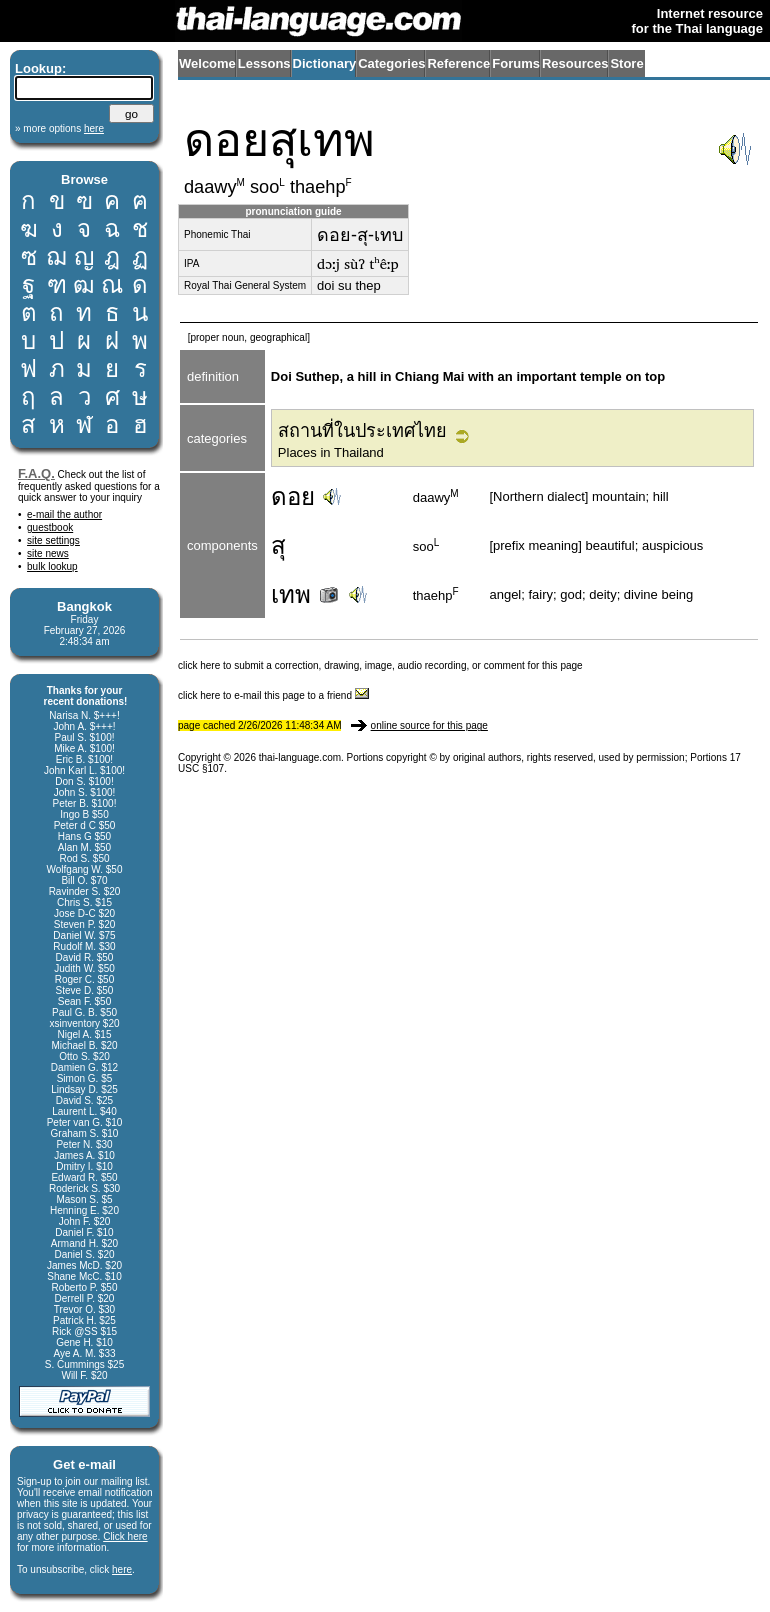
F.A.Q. (36, 473)
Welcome (207, 63)
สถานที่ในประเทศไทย (362, 431)
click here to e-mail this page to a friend (273, 695)
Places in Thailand (331, 452)
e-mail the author (64, 514)
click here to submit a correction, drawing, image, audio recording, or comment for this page (380, 665)
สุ (278, 545)
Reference (458, 63)
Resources (575, 63)
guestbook (50, 527)
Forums (516, 63)
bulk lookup (52, 566)
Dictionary (325, 63)
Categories (391, 63)
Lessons (264, 63)
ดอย (293, 496)
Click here (125, 1536)
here (122, 1569)
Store (626, 63)
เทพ (306, 594)
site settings (53, 540)
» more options (59, 128)
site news (48, 553)
